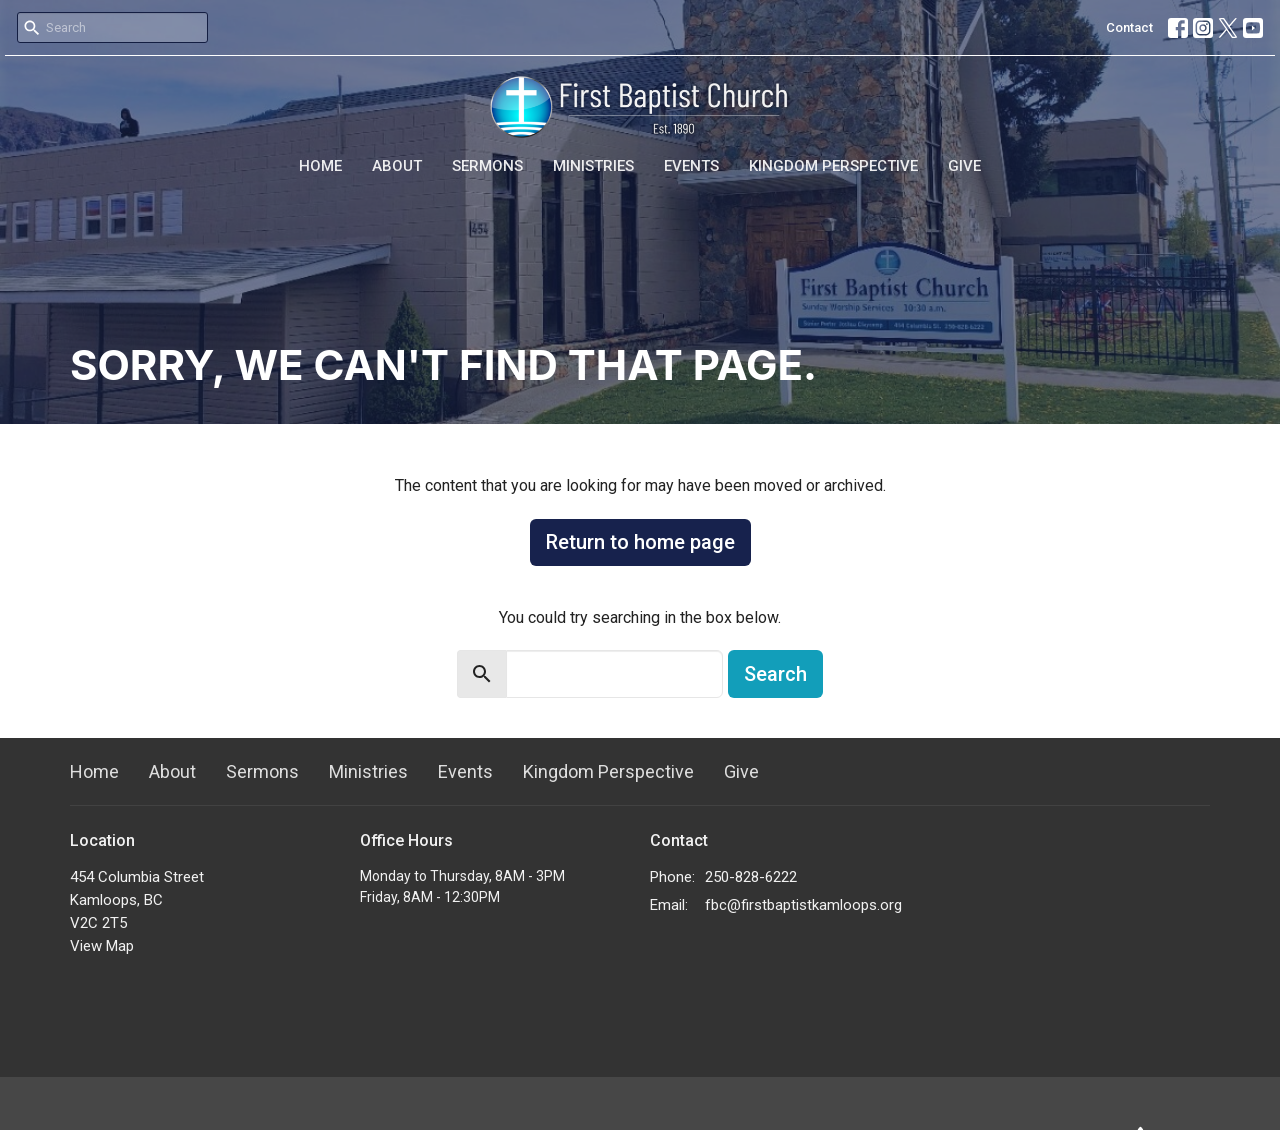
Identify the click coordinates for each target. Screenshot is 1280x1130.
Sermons (487, 166)
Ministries (593, 166)
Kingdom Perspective (833, 166)
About (397, 166)
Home (320, 166)
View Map (102, 946)
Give (964, 166)
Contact (1129, 27)
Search (775, 674)
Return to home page (640, 542)
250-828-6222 (751, 877)
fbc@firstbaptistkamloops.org (803, 905)
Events (691, 166)
